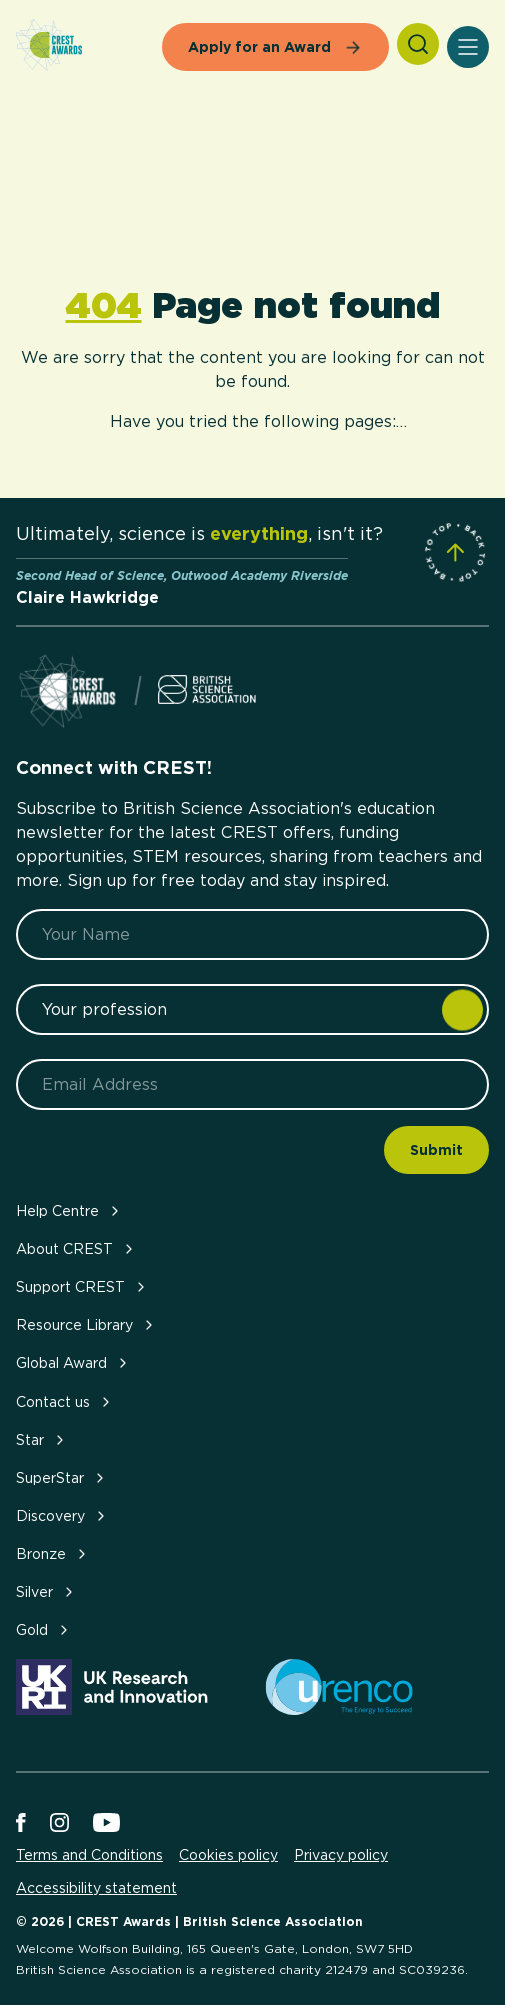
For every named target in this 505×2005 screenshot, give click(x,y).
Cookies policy (228, 1855)
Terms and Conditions (89, 1855)
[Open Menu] (468, 47)
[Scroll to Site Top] (455, 552)
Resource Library (86, 1324)
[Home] (49, 46)
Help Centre (69, 1210)
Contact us (65, 1401)
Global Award (73, 1362)
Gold (44, 1629)
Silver (46, 1591)
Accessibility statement (96, 1888)
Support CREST (82, 1286)
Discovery (62, 1515)
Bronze (53, 1553)
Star (42, 1439)
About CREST (76, 1248)
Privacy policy (341, 1855)
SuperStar (62, 1477)
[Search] (418, 44)
